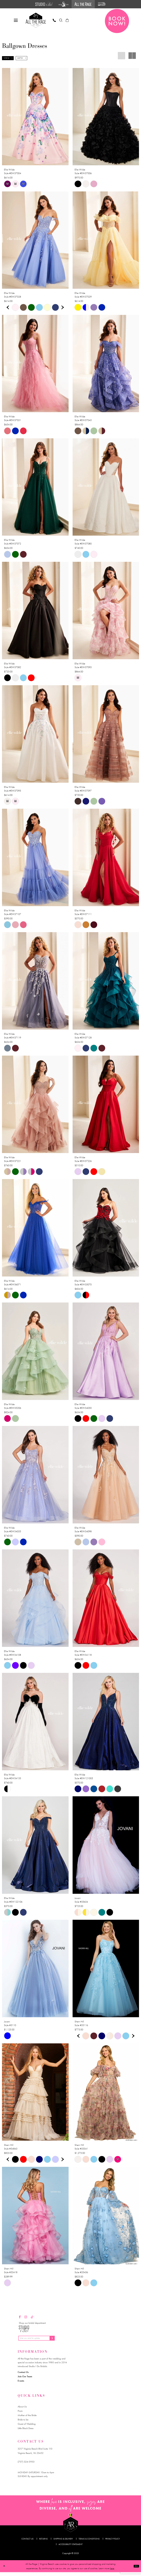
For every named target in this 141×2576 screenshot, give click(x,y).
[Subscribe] (66, 2341)
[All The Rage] (38, 21)
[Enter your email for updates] (44, 2341)
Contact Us (23, 2376)
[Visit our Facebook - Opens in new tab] (20, 2319)
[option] (15, 309)
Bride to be (23, 2423)
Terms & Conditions (89, 2542)
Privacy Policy (112, 2542)
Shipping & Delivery (63, 2542)
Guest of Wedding (27, 2427)
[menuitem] (68, 21)
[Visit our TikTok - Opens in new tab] (32, 2319)
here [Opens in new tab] (112, 2572)
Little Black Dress (25, 2432)
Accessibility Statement (71, 2548)
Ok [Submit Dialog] (135, 2570)
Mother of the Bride (27, 2419)
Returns (43, 2542)
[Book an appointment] (116, 22)
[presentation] (35, 118)
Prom (20, 2414)
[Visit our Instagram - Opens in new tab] (25, 2319)
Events (21, 2384)
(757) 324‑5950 (26, 2465)
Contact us (27, 2542)
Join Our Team (25, 2380)
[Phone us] (59, 21)
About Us (22, 2410)
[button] (68, 21)
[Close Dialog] (5, 2570)
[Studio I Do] (24, 2330)
